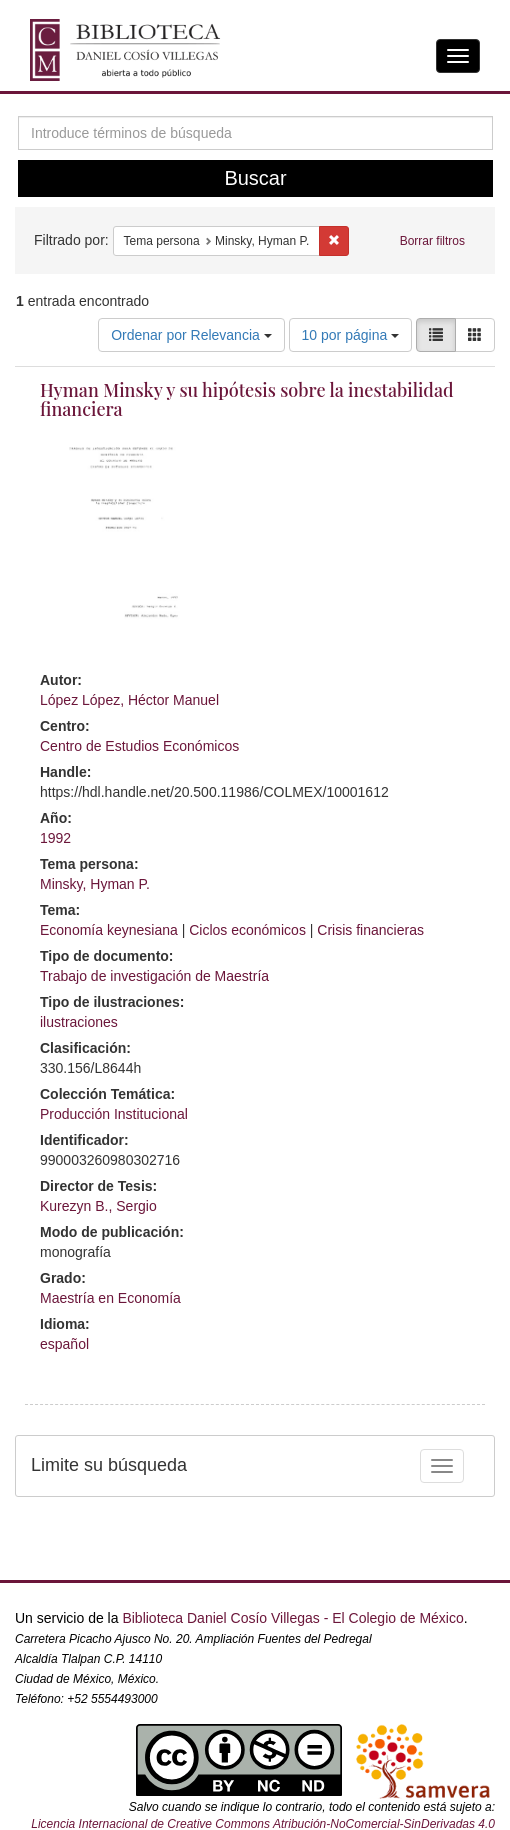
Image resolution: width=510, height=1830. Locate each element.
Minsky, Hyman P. (95, 884)
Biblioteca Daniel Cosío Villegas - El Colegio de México (292, 1618)
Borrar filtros (432, 241)
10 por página (351, 335)
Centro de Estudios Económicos (139, 746)
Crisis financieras (370, 930)
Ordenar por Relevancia (191, 335)
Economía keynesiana (109, 930)
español (64, 1344)
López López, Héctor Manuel (129, 700)
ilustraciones (79, 1022)
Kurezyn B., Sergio (98, 1206)
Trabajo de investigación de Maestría (154, 976)
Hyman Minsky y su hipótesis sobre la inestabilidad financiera (247, 400)
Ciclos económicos (247, 930)
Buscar (255, 178)
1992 (55, 838)
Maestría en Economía (110, 1298)
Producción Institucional (114, 1114)
